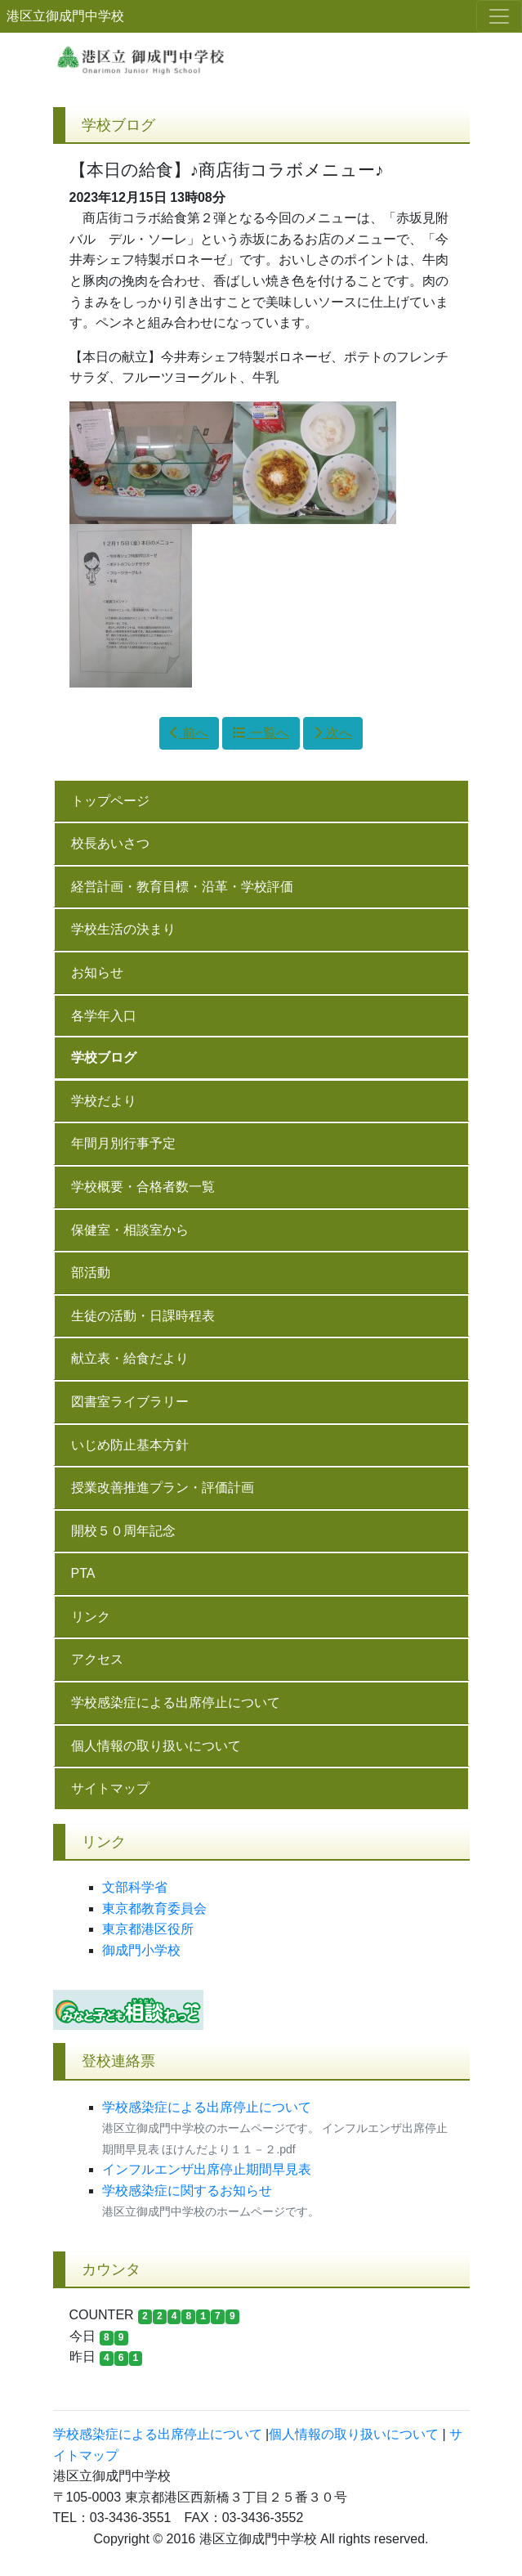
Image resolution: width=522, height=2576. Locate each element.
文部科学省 (134, 1887)
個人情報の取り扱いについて (156, 1746)
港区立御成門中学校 (65, 16)
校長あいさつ (110, 843)
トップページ (110, 801)
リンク (90, 1617)
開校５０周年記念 (123, 1531)
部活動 (90, 1272)
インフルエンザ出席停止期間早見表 (206, 2169)
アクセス (97, 1659)
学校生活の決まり (123, 929)
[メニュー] (499, 16)
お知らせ (97, 972)
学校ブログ (103, 1057)
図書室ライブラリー (130, 1402)
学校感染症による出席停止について (175, 1702)
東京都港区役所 (148, 1929)
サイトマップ (110, 1788)
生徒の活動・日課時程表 (143, 1316)
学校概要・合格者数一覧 (143, 1187)
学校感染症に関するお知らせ (200, 2190)
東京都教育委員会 (154, 1908)
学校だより (103, 1101)
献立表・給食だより (130, 1358)
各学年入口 (103, 1016)
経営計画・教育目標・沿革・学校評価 (182, 887)
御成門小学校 (141, 1950)
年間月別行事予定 (123, 1143)
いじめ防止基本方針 (130, 1445)
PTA (83, 1573)
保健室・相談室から (130, 1230)
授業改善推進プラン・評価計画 (162, 1487)
